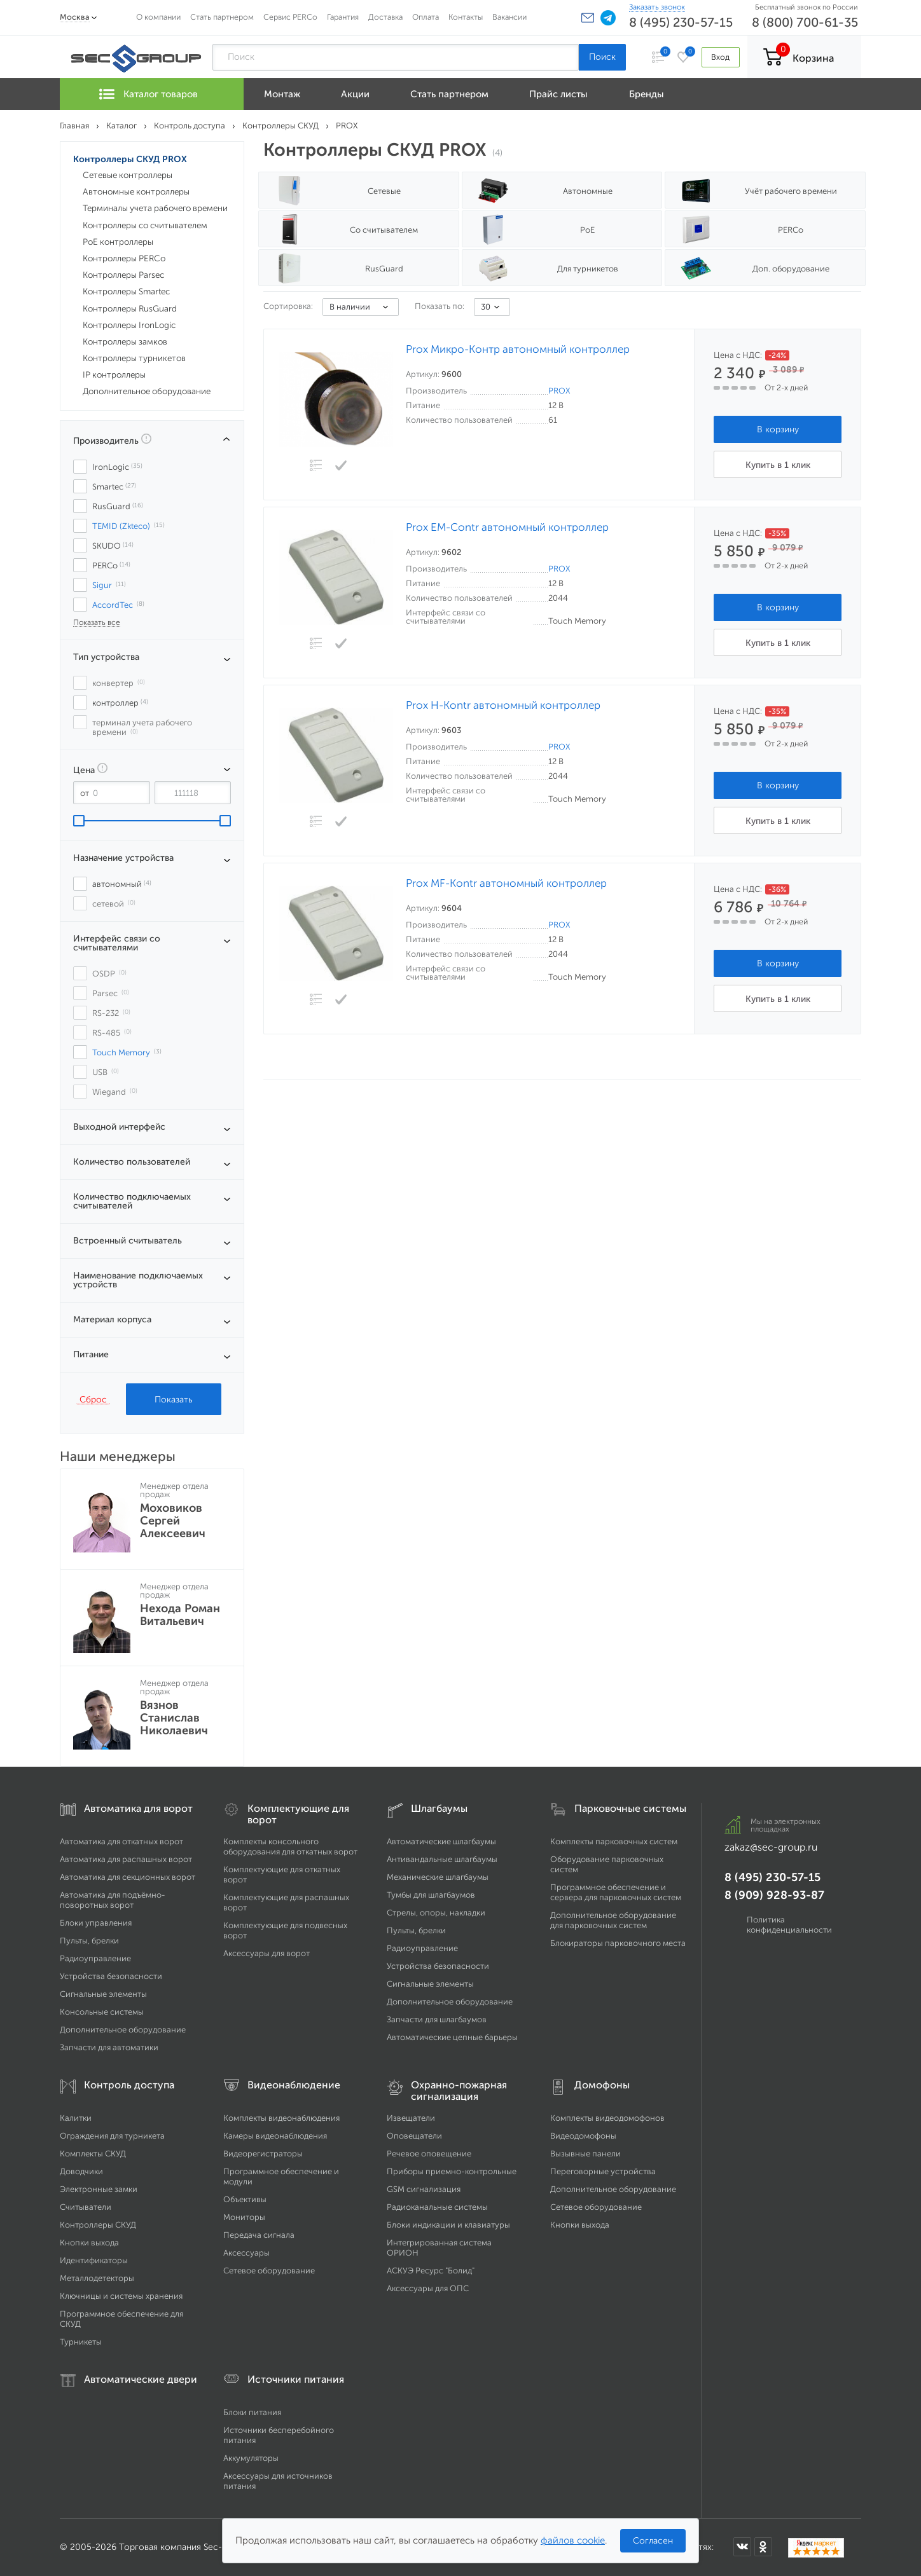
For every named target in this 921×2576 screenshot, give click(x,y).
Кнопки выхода (89, 2242)
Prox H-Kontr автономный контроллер (503, 705)
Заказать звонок (657, 7)
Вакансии (509, 17)
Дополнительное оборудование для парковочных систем (613, 1920)
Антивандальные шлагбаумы (442, 1859)
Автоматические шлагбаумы (441, 1841)
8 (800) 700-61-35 (805, 22)
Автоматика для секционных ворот (127, 1877)
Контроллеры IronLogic (129, 325)
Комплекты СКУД (93, 2153)
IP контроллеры (114, 374)
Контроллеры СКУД (98, 2225)
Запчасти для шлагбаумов (437, 2019)
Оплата (425, 17)
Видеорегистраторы (263, 2153)
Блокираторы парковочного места (618, 1943)
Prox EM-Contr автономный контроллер (507, 527)
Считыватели (85, 2207)
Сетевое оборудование (269, 2270)
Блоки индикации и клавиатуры (448, 2225)
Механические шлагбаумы (437, 1877)
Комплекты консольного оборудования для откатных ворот (290, 1846)
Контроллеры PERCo (124, 258)
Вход (720, 57)
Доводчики (81, 2171)
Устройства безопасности (111, 1976)
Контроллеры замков (125, 341)
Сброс (93, 1399)
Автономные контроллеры (136, 191)
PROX (559, 390)
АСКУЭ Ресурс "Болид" (430, 2270)
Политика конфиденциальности (789, 1925)
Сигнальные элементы (103, 1994)
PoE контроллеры (118, 241)
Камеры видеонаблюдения (275, 2136)
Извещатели (411, 2118)
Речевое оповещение (429, 2153)
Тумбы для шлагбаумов (431, 1895)
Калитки (76, 2118)
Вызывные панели (585, 2153)
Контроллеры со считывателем (145, 225)
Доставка (385, 17)
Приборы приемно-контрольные (451, 2171)
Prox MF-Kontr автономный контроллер (506, 883)
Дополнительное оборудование (147, 391)
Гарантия (343, 17)
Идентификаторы (94, 2260)
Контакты (465, 17)
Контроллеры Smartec (126, 291)
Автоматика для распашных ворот (126, 1859)
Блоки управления (96, 1923)
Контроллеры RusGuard (130, 308)
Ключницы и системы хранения (121, 2296)
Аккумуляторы (251, 2458)
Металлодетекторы (97, 2278)
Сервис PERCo (290, 17)
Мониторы (244, 2217)
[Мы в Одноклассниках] (763, 2546)
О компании (158, 17)
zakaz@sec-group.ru (770, 1847)
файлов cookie (573, 2540)
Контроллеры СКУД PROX (130, 159)
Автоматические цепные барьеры (452, 2037)
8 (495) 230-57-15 (681, 22)
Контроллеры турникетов (134, 358)
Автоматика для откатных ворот (121, 1841)
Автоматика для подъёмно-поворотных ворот (112, 1900)
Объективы (245, 2199)
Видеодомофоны (583, 2136)
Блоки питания (252, 2412)
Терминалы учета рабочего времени (155, 208)
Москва (75, 17)
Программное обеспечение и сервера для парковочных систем (615, 1892)
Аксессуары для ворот (266, 1953)
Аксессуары (246, 2252)
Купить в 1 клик (777, 465)
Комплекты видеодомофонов (607, 2118)
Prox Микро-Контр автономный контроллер (518, 349)
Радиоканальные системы (437, 2207)
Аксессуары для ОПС (428, 2288)
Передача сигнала (258, 2235)
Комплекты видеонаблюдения (281, 2118)
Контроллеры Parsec (123, 275)
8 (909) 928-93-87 (774, 1895)
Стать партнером (222, 17)
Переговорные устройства (603, 2171)
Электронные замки (98, 2189)
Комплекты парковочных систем (613, 1841)
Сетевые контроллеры (127, 175)
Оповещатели (414, 2136)
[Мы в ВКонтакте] (742, 2546)
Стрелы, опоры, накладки (436, 1912)
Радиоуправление (95, 1958)
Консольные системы (102, 2012)
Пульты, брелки (89, 1940)
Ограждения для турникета (112, 2136)
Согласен (653, 2540)
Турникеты (81, 2341)
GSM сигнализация (423, 2189)
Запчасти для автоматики (109, 2047)
